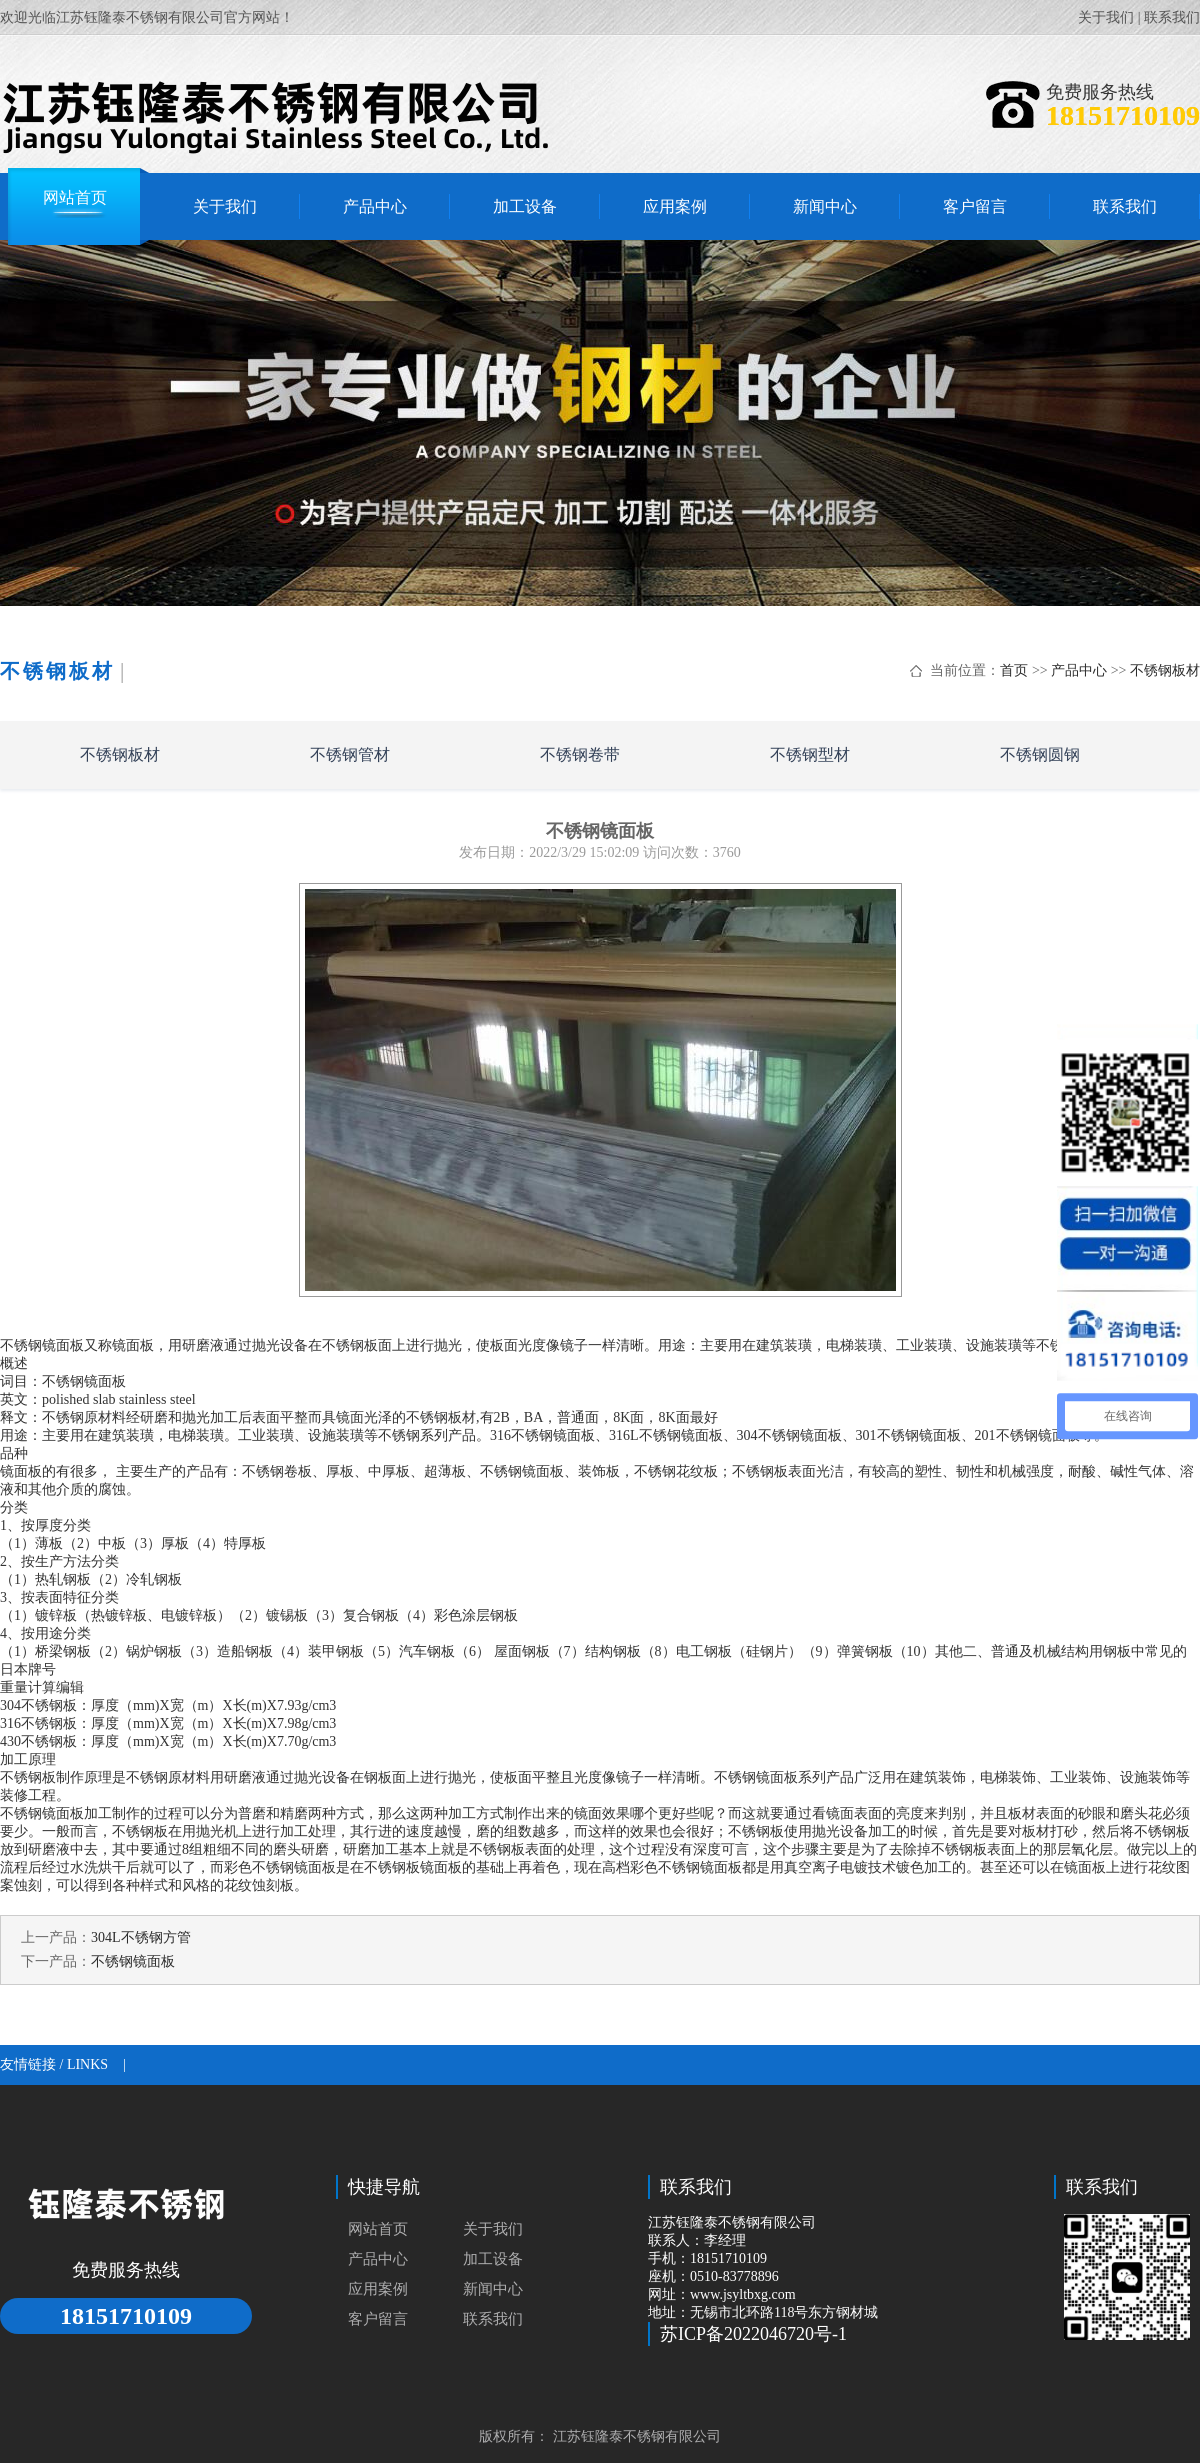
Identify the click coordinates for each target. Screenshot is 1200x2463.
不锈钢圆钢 (1040, 754)
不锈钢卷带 (580, 754)
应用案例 (378, 2289)
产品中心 (1079, 670)
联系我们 (1172, 17)
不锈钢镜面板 (133, 1961)
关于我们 (1106, 17)
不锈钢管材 (350, 754)
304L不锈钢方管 (141, 1937)
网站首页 (378, 2229)
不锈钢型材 (810, 754)
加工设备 (493, 2259)
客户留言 (378, 2319)
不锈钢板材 (1165, 670)
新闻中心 (493, 2289)
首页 (1014, 670)
